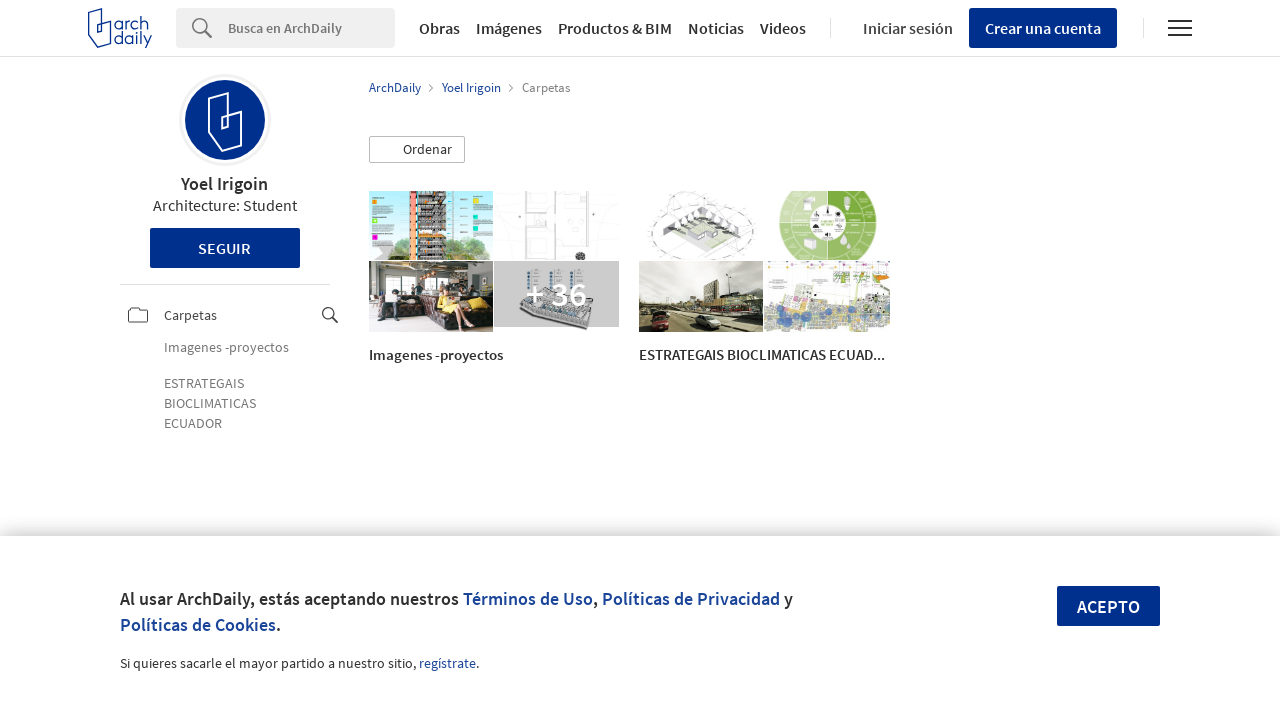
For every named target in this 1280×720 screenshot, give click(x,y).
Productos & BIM (615, 28)
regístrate (447, 663)
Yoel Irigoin (224, 183)
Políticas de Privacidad (691, 598)
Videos (783, 28)
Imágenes (509, 28)
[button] (417, 150)
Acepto (1108, 606)
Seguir (224, 248)
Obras (439, 28)
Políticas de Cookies (198, 624)
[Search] (311, 28)
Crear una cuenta (1043, 28)
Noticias (716, 28)
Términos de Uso (528, 598)
